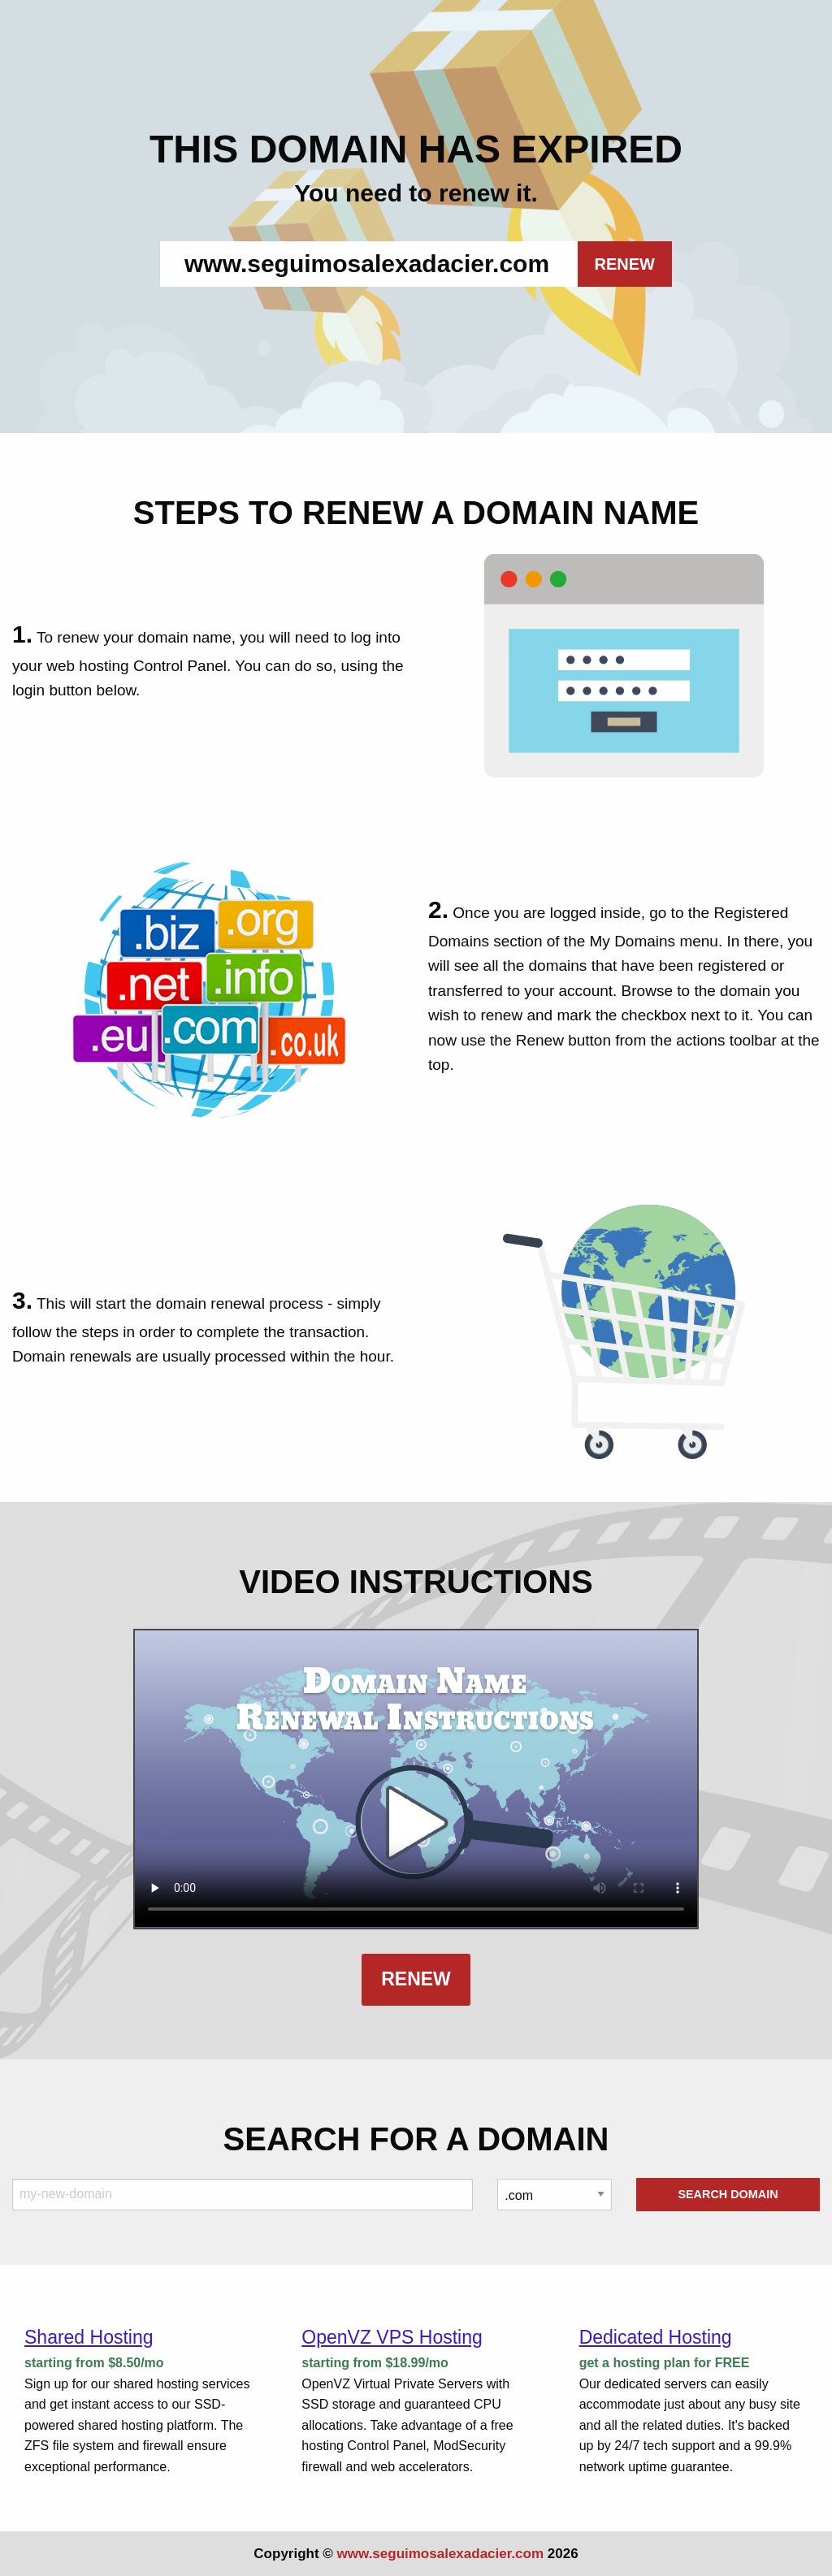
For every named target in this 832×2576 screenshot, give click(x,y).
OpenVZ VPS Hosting (391, 2337)
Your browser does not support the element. (416, 1778)
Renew (416, 1978)
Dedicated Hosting (655, 2337)
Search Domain (728, 2194)
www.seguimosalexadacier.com (440, 2553)
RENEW (625, 264)
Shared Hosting (89, 2337)
